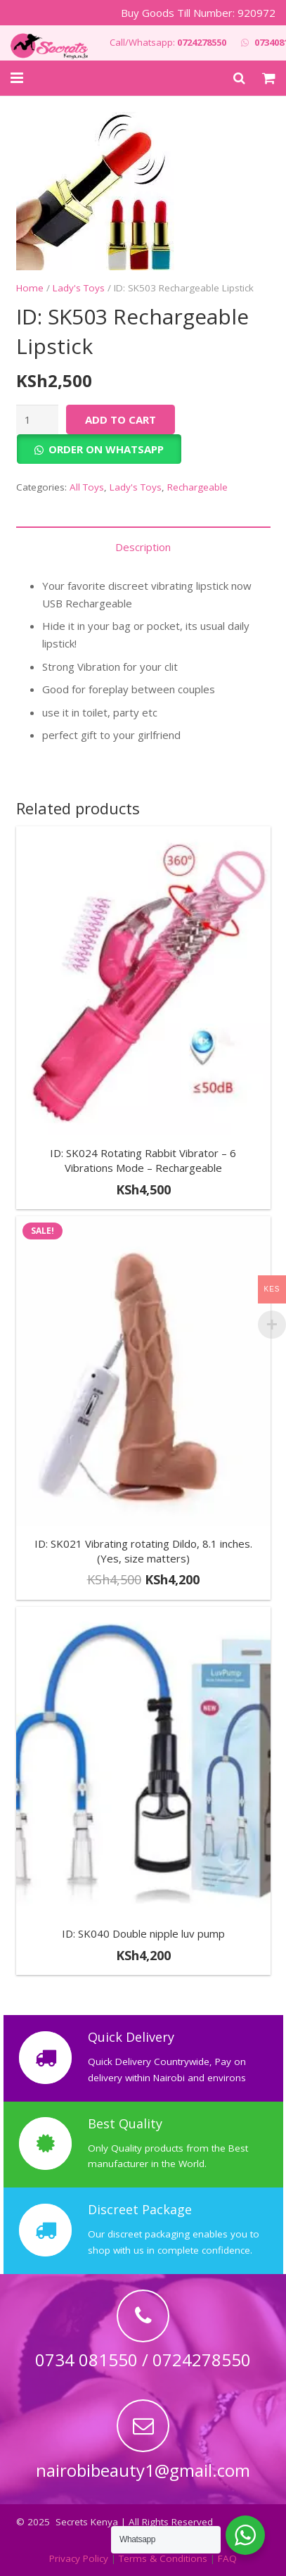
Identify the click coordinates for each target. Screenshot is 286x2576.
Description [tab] (143, 547)
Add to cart (120, 419)
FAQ (227, 2558)
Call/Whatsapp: (168, 42)
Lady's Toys (79, 288)
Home (30, 288)
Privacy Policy (78, 2558)
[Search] (239, 78)
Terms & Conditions (163, 2558)
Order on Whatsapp (106, 449)
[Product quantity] (37, 419)
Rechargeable (197, 487)
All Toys (87, 487)
